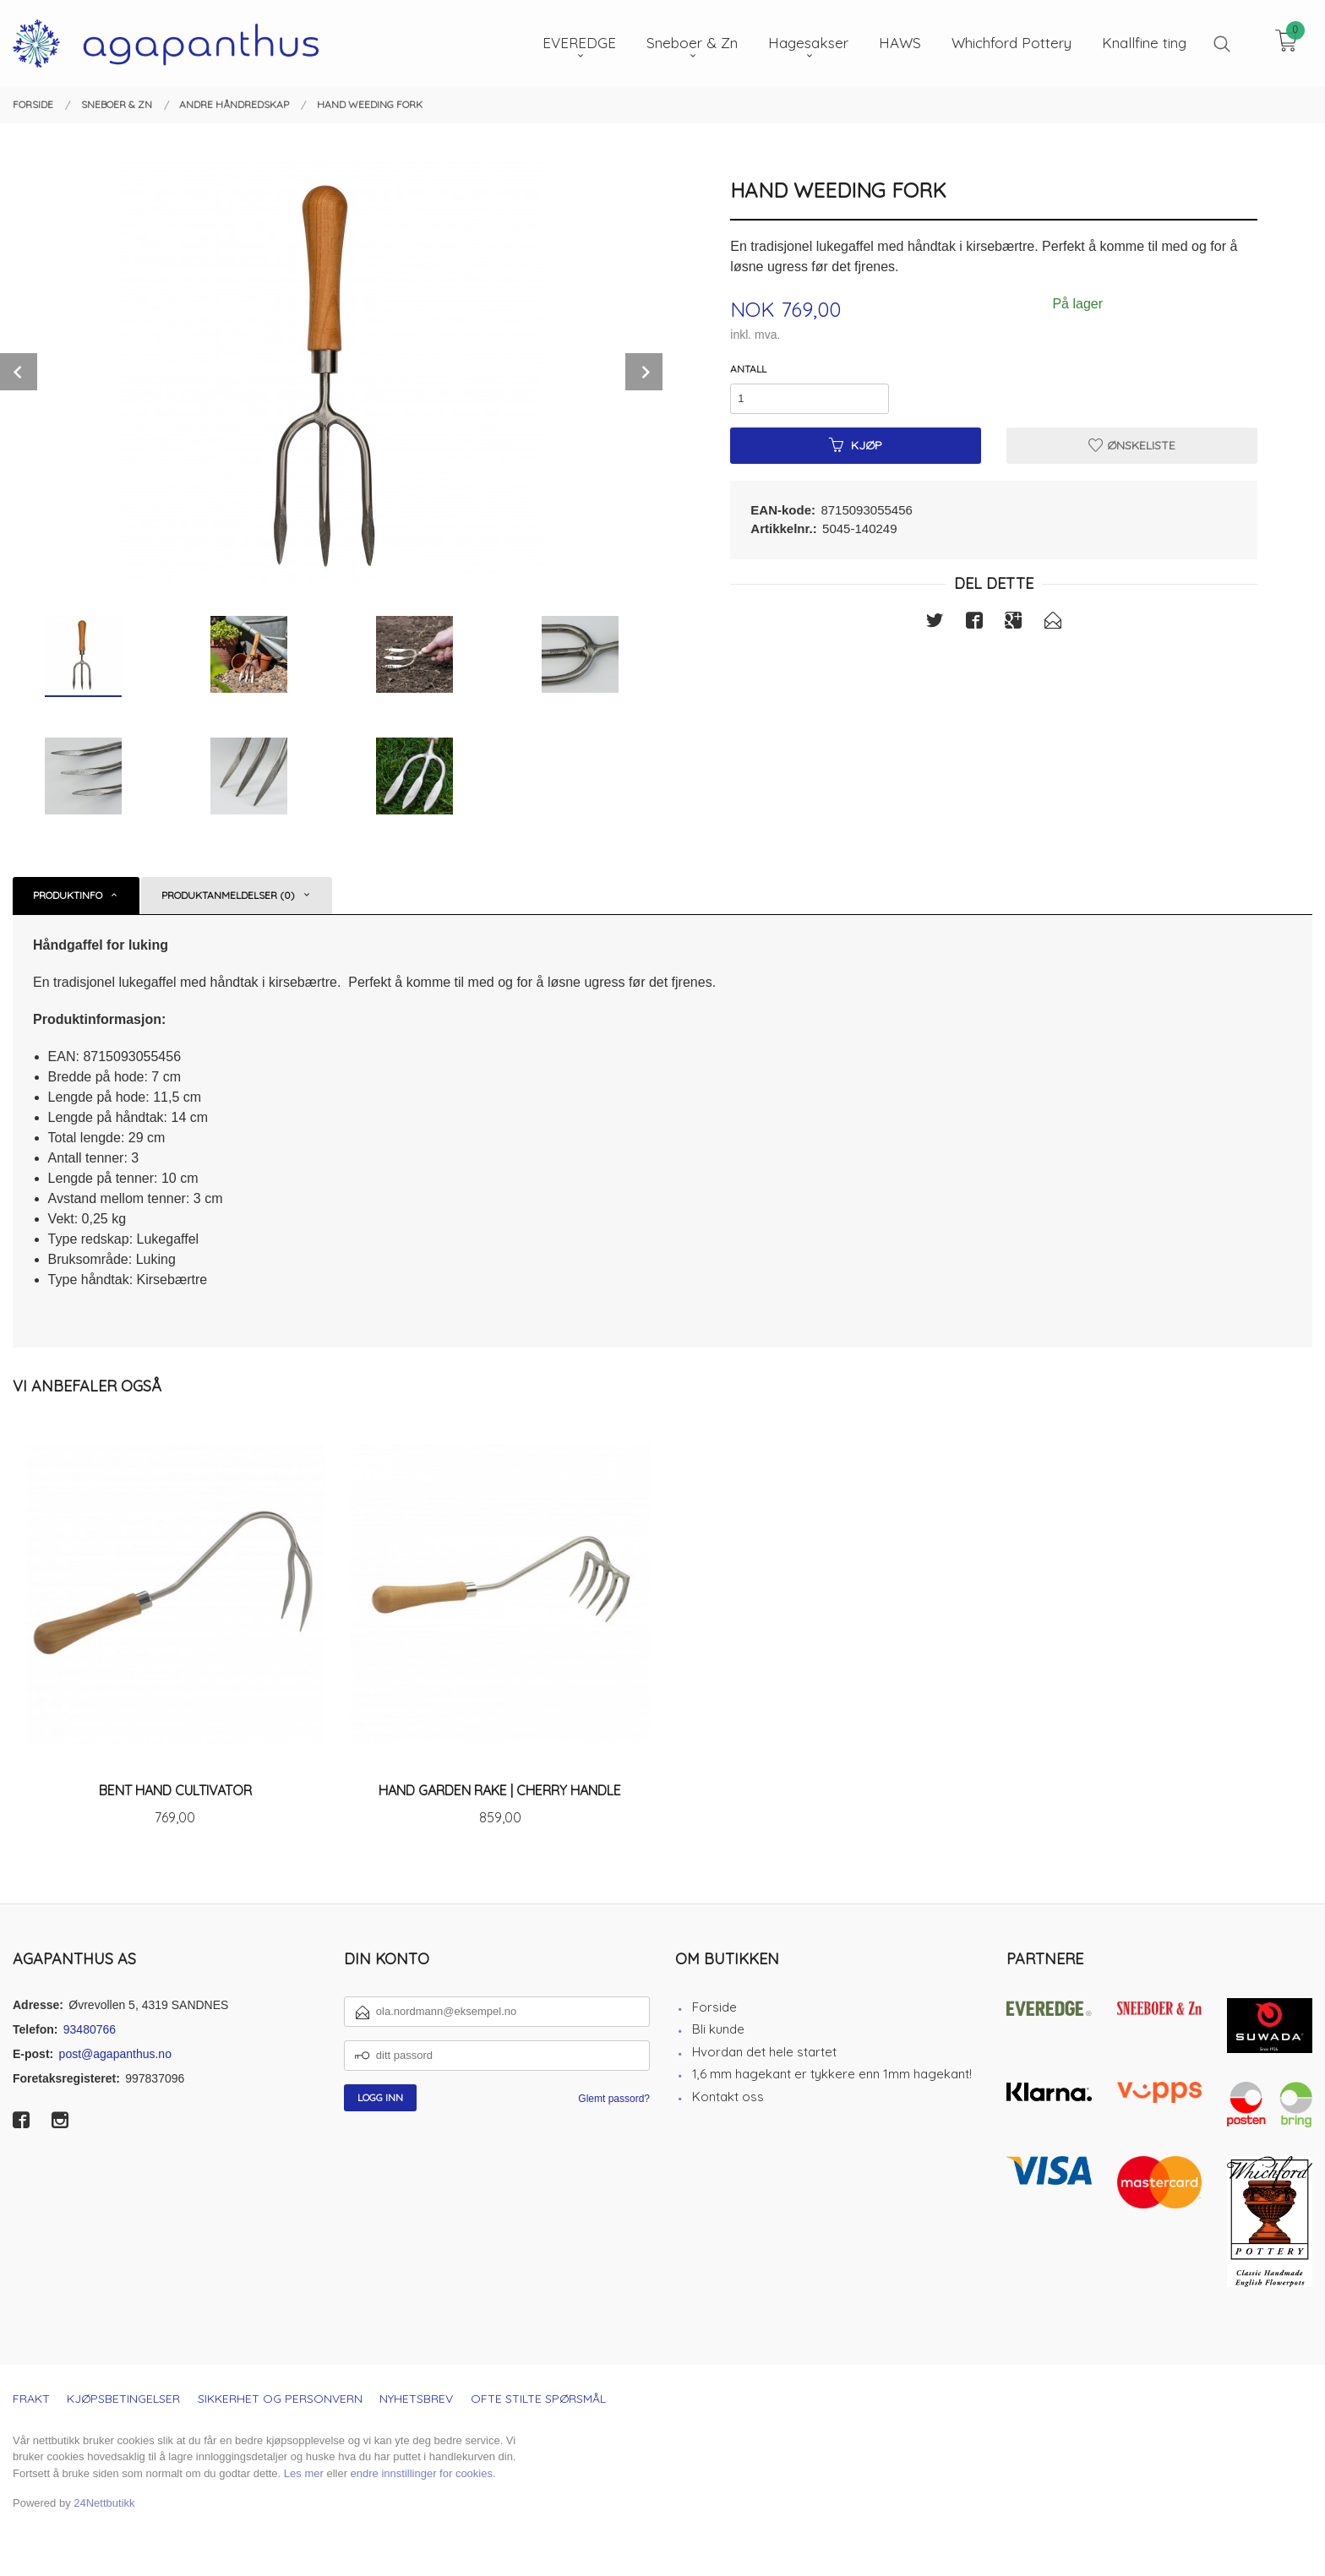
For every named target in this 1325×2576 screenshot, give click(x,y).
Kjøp (855, 445)
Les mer (304, 2473)
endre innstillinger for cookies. (423, 2473)
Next (643, 371)
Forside (714, 2007)
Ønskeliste (1131, 445)
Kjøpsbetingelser (123, 2398)
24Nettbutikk (104, 2503)
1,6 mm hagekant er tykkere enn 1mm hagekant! (832, 2074)
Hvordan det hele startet (764, 2052)
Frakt (31, 2398)
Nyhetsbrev (416, 2398)
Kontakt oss (728, 2097)
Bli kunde (718, 2029)
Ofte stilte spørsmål (538, 2398)
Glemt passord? (614, 2099)
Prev (18, 371)
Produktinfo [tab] (67, 895)
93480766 (89, 2029)
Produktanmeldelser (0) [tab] (228, 895)
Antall (748, 368)
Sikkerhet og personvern (280, 2398)
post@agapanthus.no (115, 2054)
